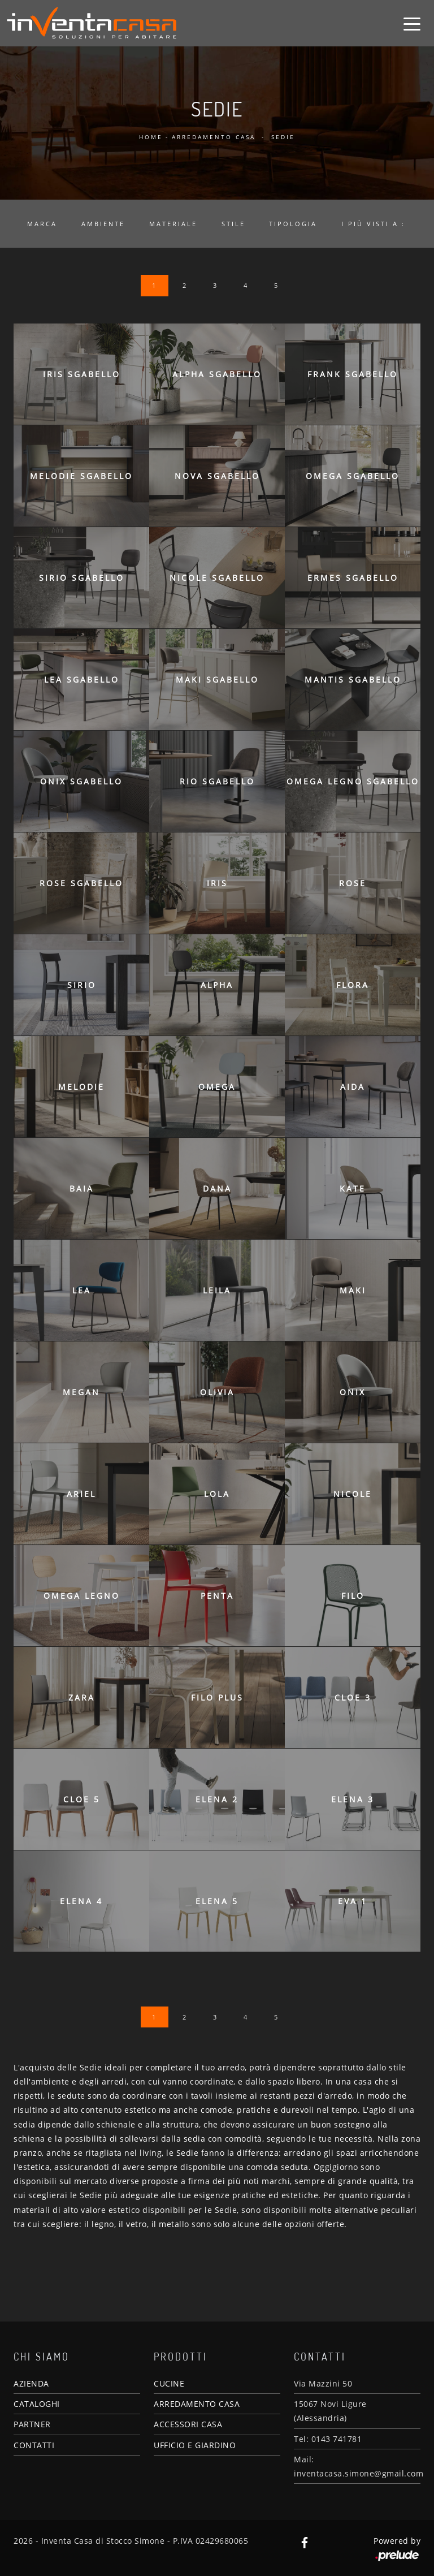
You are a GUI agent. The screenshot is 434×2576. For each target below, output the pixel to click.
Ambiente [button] (103, 223)
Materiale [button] (173, 223)
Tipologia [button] (293, 223)
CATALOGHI (37, 2403)
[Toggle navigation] (412, 23)
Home (151, 137)
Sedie (283, 137)
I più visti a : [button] (373, 223)
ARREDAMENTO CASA (197, 2403)
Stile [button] (233, 223)
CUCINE (169, 2383)
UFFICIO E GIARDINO (195, 2445)
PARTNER (32, 2424)
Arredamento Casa (213, 137)
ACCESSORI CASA (188, 2424)
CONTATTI (34, 2445)
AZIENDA (31, 2383)
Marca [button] (42, 223)
